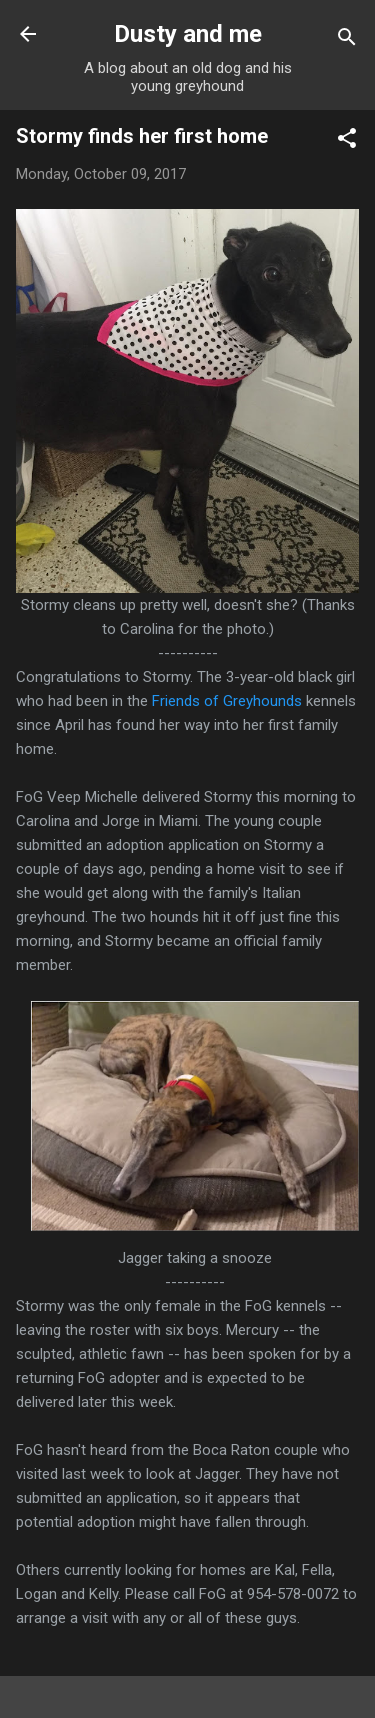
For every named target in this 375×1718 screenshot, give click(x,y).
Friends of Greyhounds (227, 701)
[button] (347, 141)
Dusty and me (188, 34)
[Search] (347, 40)
